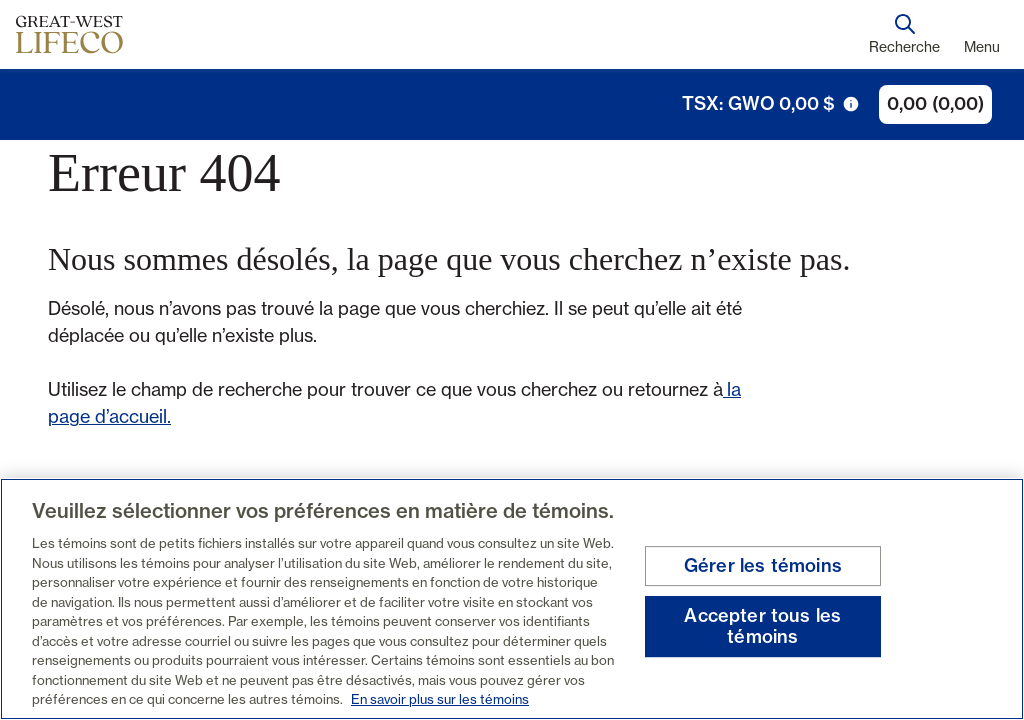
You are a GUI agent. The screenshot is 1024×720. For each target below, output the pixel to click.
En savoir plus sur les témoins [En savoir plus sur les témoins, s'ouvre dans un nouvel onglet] (440, 699)
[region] (512, 599)
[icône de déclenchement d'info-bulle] (851, 104)
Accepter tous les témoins (762, 626)
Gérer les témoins (763, 565)
